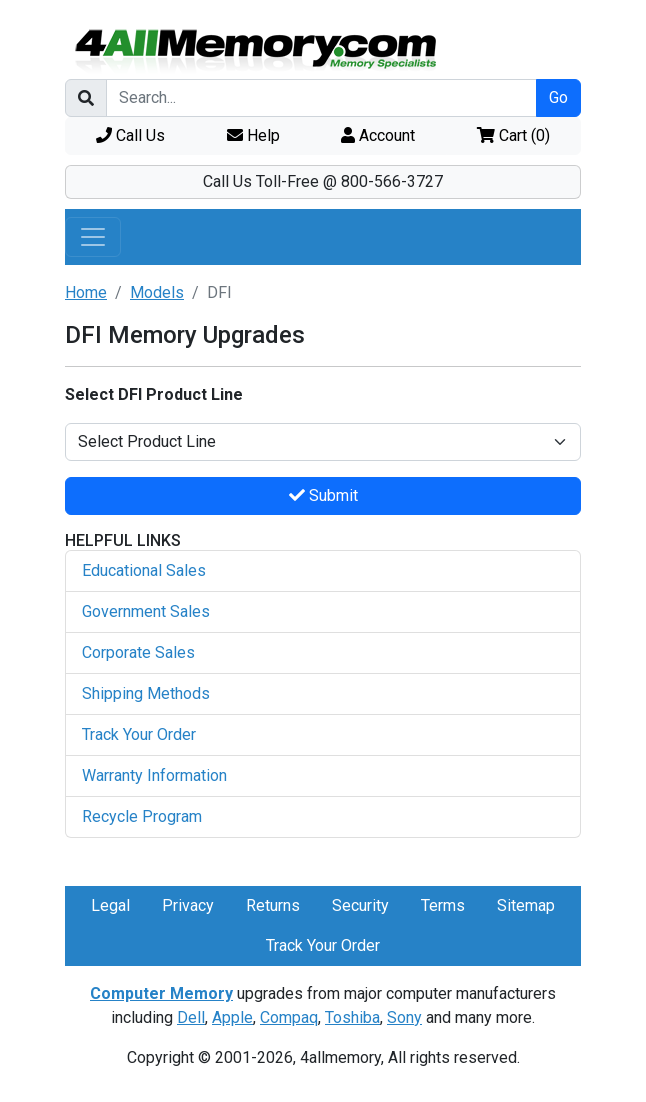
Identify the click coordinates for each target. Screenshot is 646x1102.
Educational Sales (144, 570)
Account (378, 135)
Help (253, 135)
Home (86, 292)
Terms (443, 905)
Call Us (130, 135)
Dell (191, 1017)
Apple (232, 1017)
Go (558, 97)
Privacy (188, 905)
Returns (273, 905)
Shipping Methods (146, 693)
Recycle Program (142, 816)
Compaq (289, 1017)
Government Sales (146, 611)
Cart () (513, 135)
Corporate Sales (138, 652)
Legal (110, 905)
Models (157, 292)
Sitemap (526, 905)
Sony (404, 1017)
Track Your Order (139, 734)
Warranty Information (154, 775)
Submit (323, 495)
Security (360, 905)
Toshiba (352, 1017)
